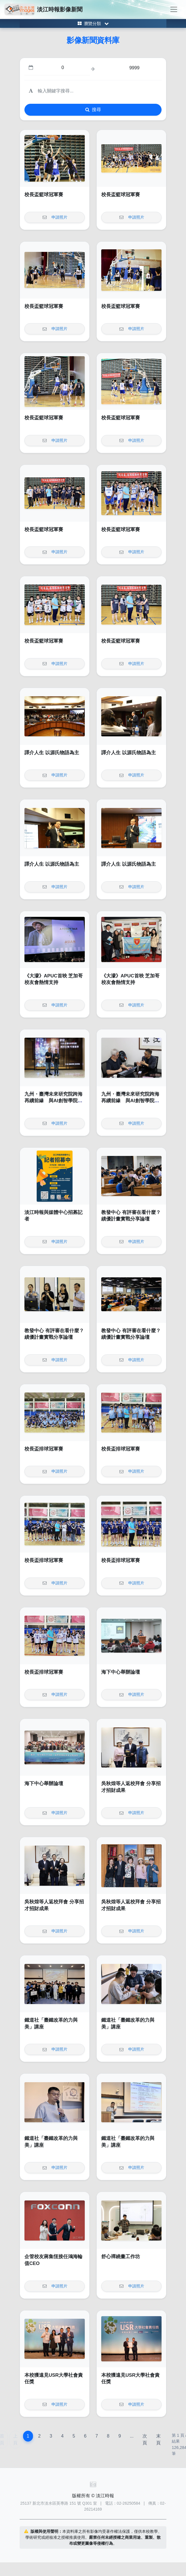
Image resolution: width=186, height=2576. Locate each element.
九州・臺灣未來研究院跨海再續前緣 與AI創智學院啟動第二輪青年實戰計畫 (53, 1100)
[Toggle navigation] (173, 9)
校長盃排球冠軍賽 (43, 1449)
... (131, 2436)
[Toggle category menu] (93, 23)
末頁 (158, 2439)
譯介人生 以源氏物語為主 (51, 752)
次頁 (144, 2439)
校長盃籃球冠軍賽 (43, 194)
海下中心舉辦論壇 (120, 1672)
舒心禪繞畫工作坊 (120, 2256)
